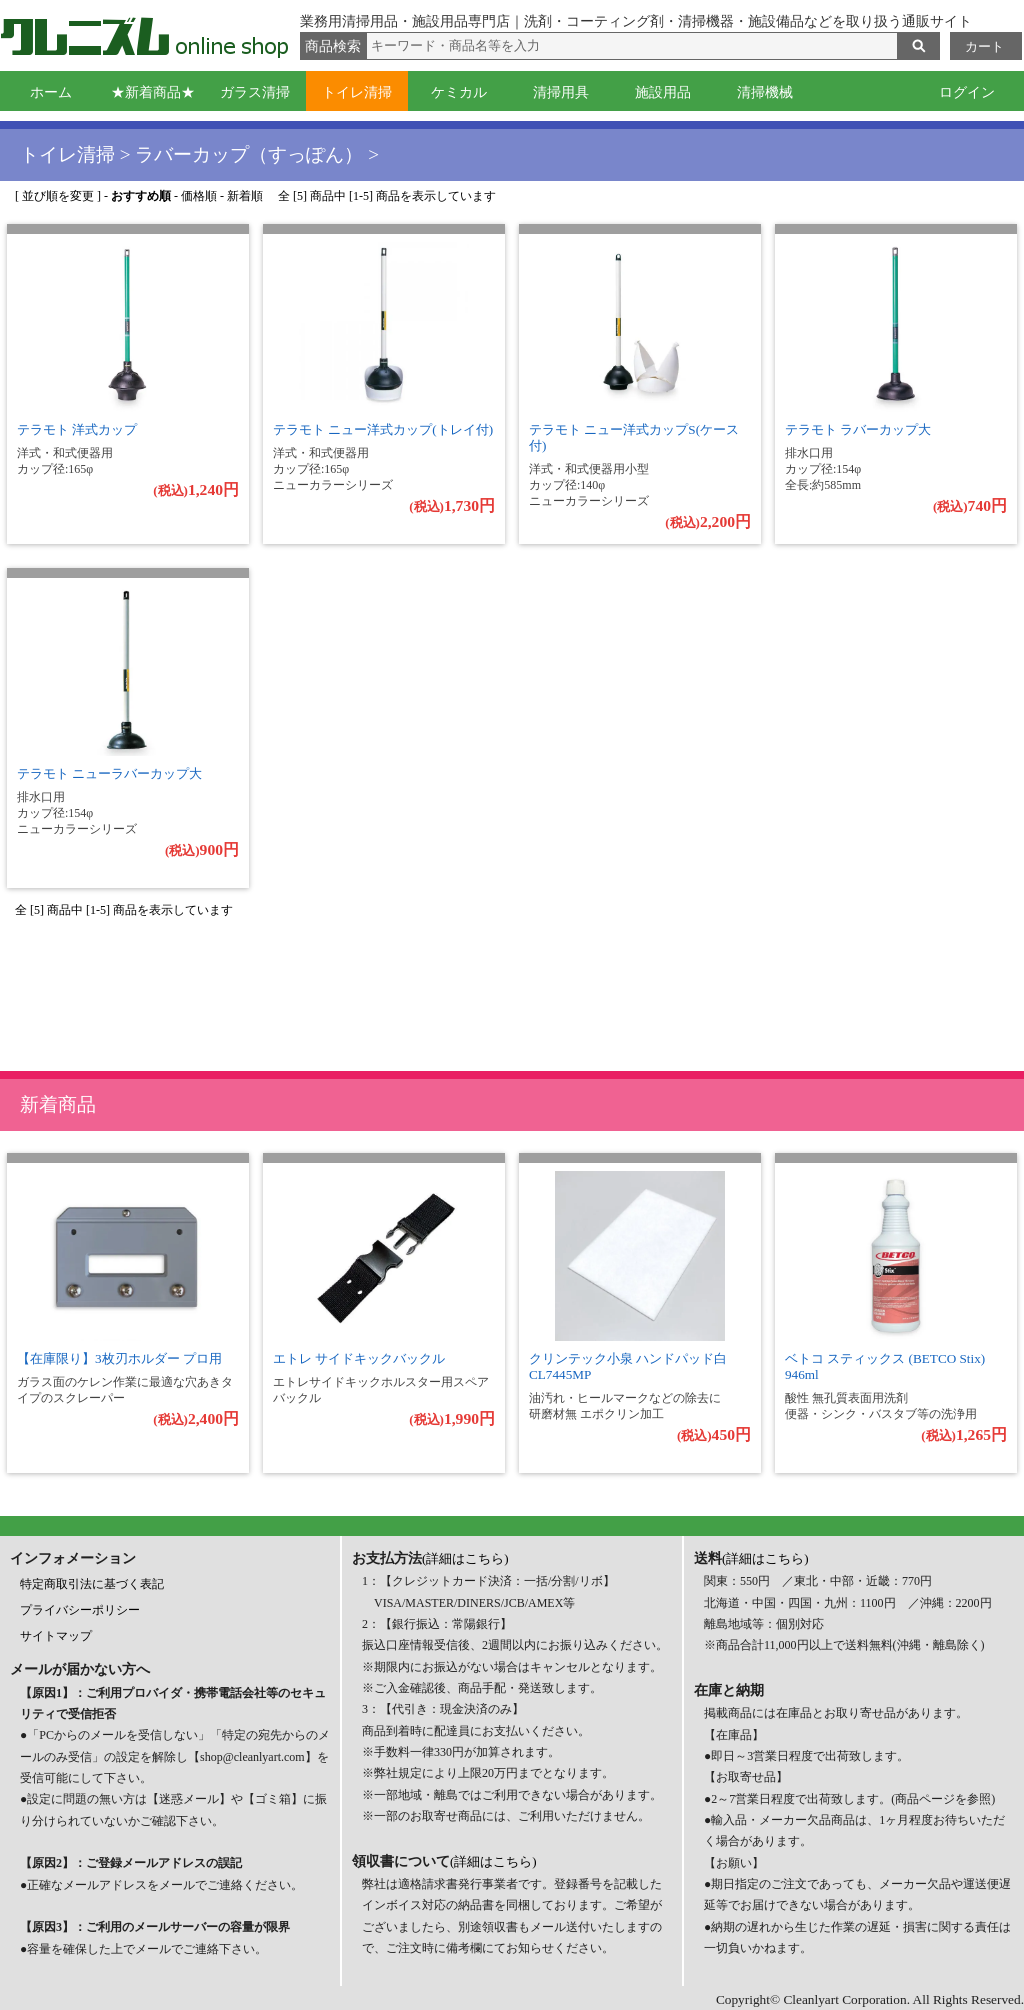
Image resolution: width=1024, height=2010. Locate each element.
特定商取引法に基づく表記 (92, 1584)
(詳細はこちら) (465, 1558)
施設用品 (663, 92)
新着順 (245, 196)
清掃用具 (561, 92)
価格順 (199, 196)
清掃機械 (765, 92)
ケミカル (459, 92)
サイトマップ (56, 1636)
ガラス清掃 (255, 92)
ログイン (967, 92)
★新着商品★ (153, 92)
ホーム (51, 92)
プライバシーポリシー (80, 1610)
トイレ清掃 (357, 92)
